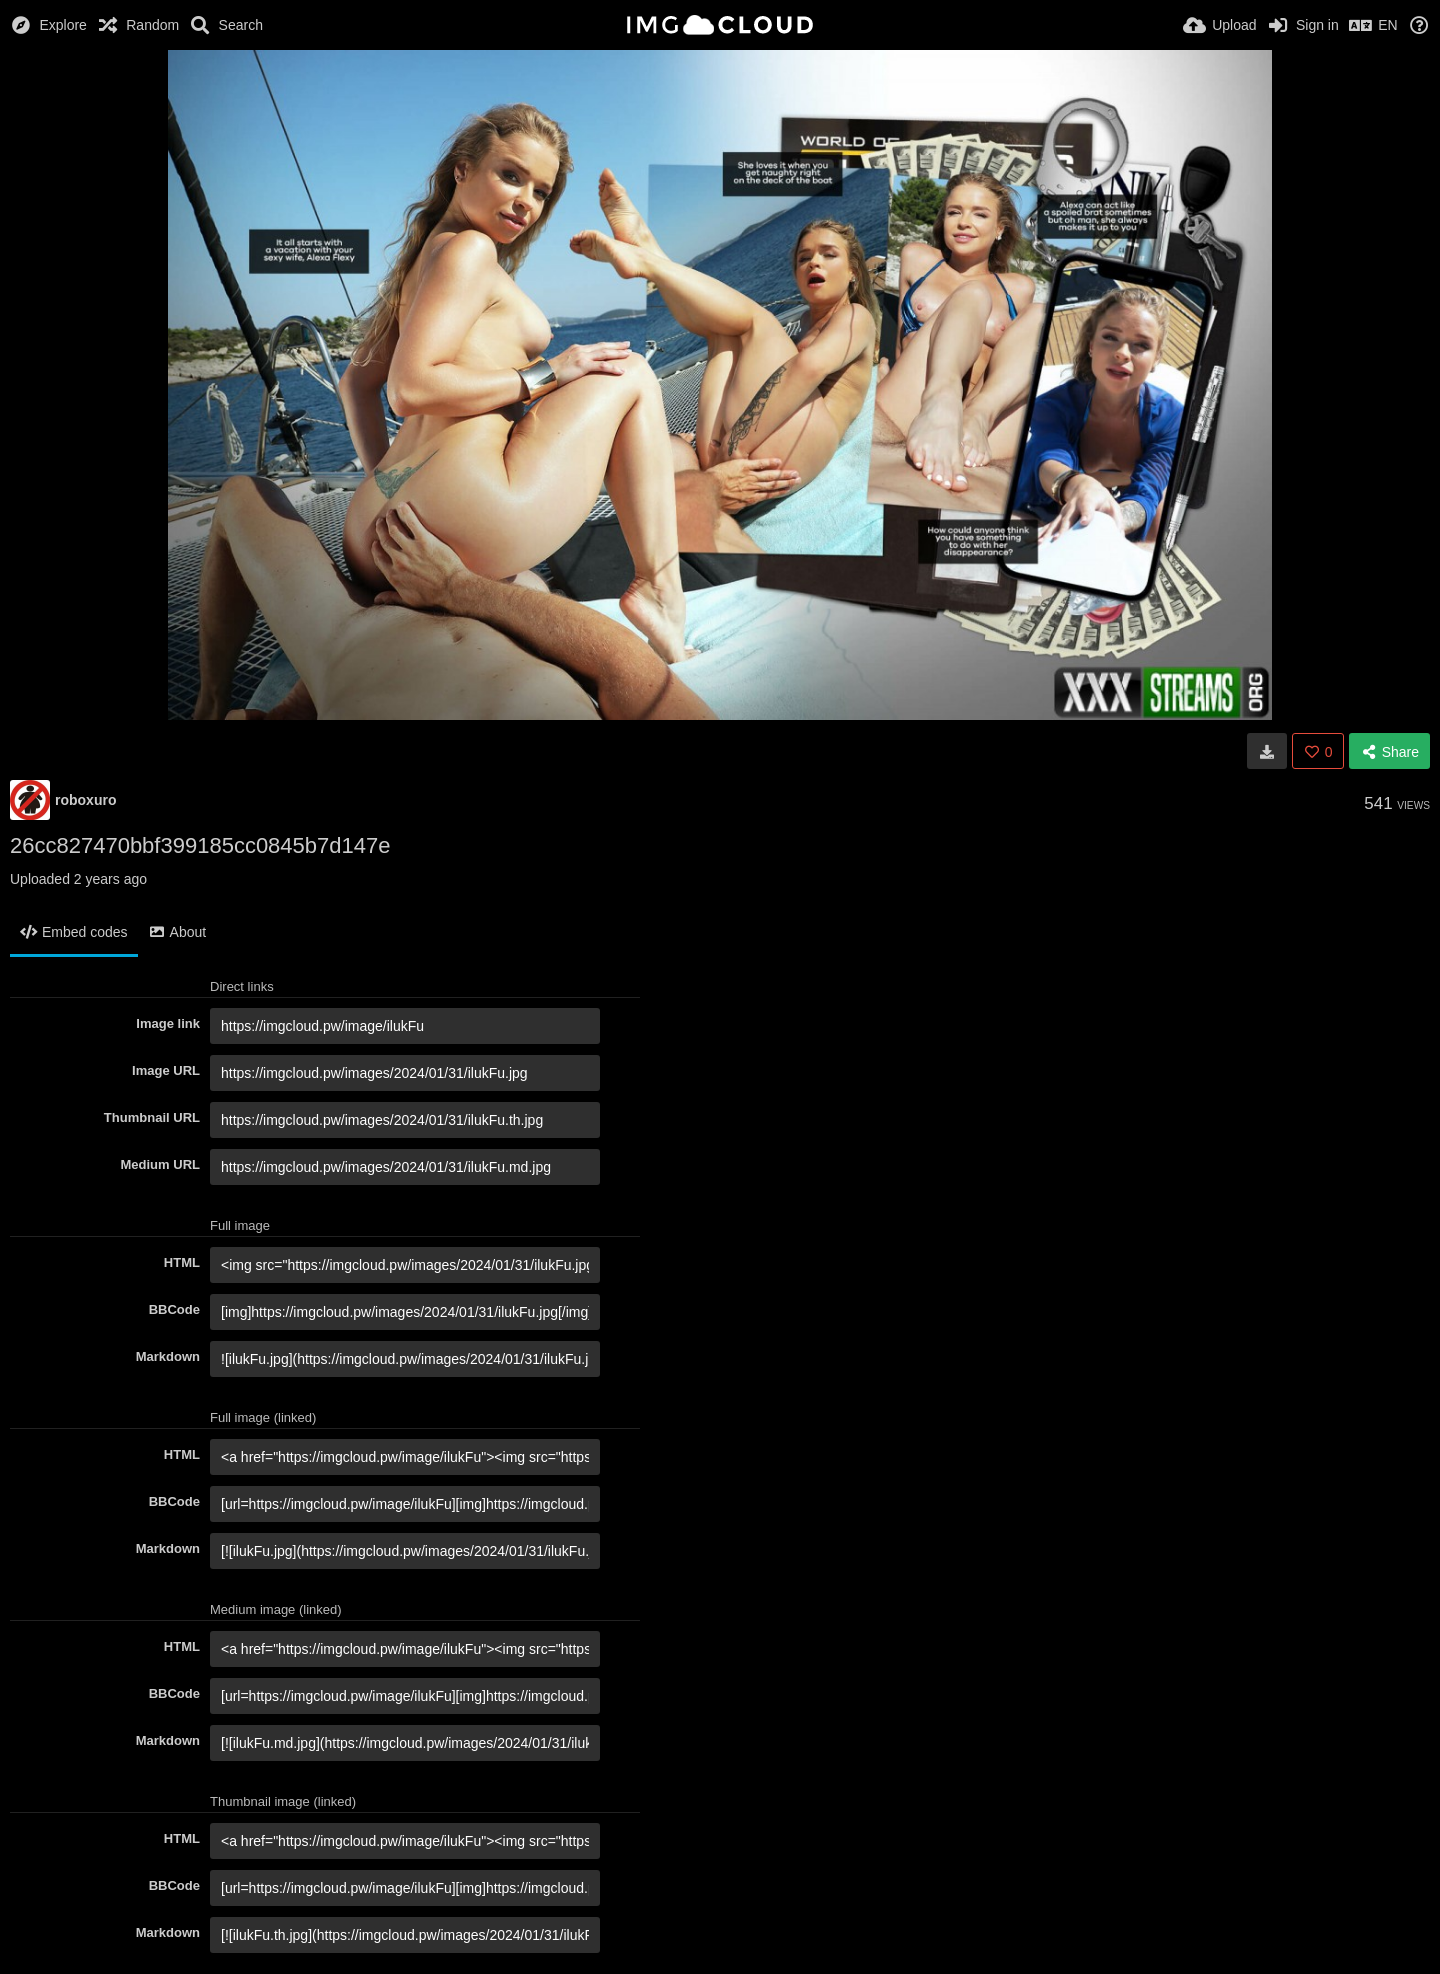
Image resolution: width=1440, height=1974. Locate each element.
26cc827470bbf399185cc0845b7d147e (200, 845)
